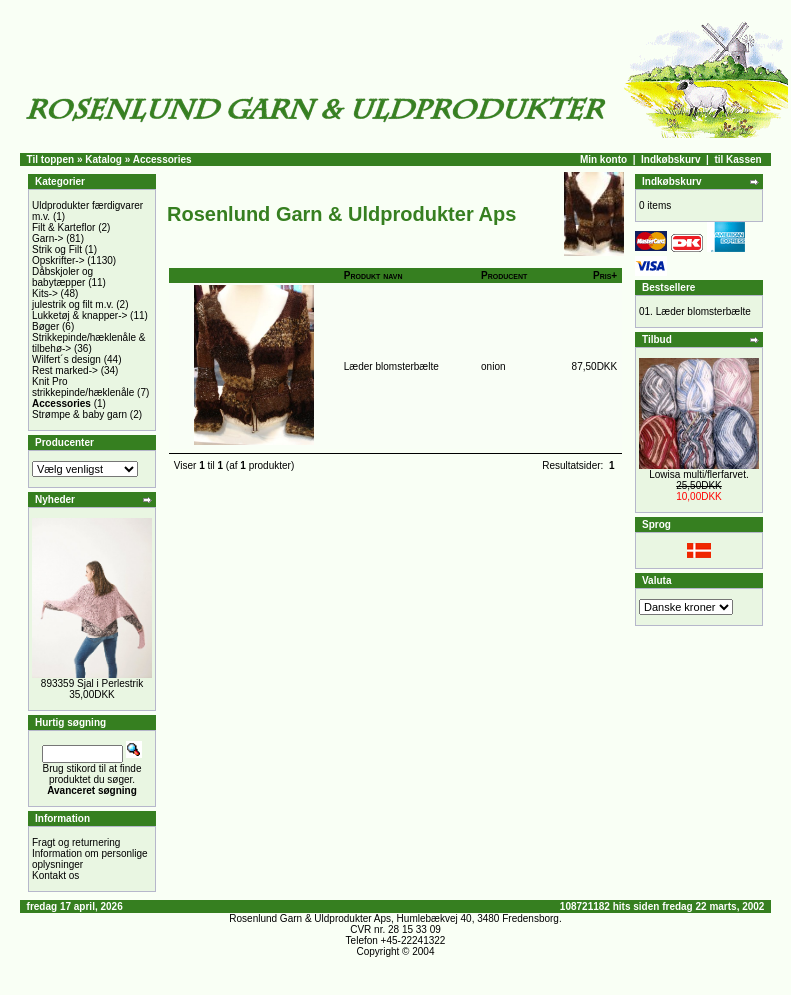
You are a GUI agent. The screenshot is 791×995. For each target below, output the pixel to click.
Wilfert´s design (66, 359)
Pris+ (605, 275)
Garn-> (47, 238)
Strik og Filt (57, 249)
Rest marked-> (65, 370)
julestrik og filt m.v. (73, 304)
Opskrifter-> (58, 260)
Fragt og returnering (76, 842)
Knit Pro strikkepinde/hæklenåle (83, 387)
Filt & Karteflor (63, 227)
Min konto (603, 159)
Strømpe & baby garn (79, 414)
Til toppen (51, 159)
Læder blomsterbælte (391, 366)
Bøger (45, 326)
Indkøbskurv (670, 159)
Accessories (162, 159)
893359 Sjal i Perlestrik (92, 683)
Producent (504, 275)
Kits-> (45, 293)
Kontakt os (55, 875)
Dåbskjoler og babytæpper (62, 277)
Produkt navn (373, 275)
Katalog (103, 159)
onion (493, 366)
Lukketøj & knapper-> (79, 315)
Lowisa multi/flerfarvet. (698, 474)
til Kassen (737, 159)
